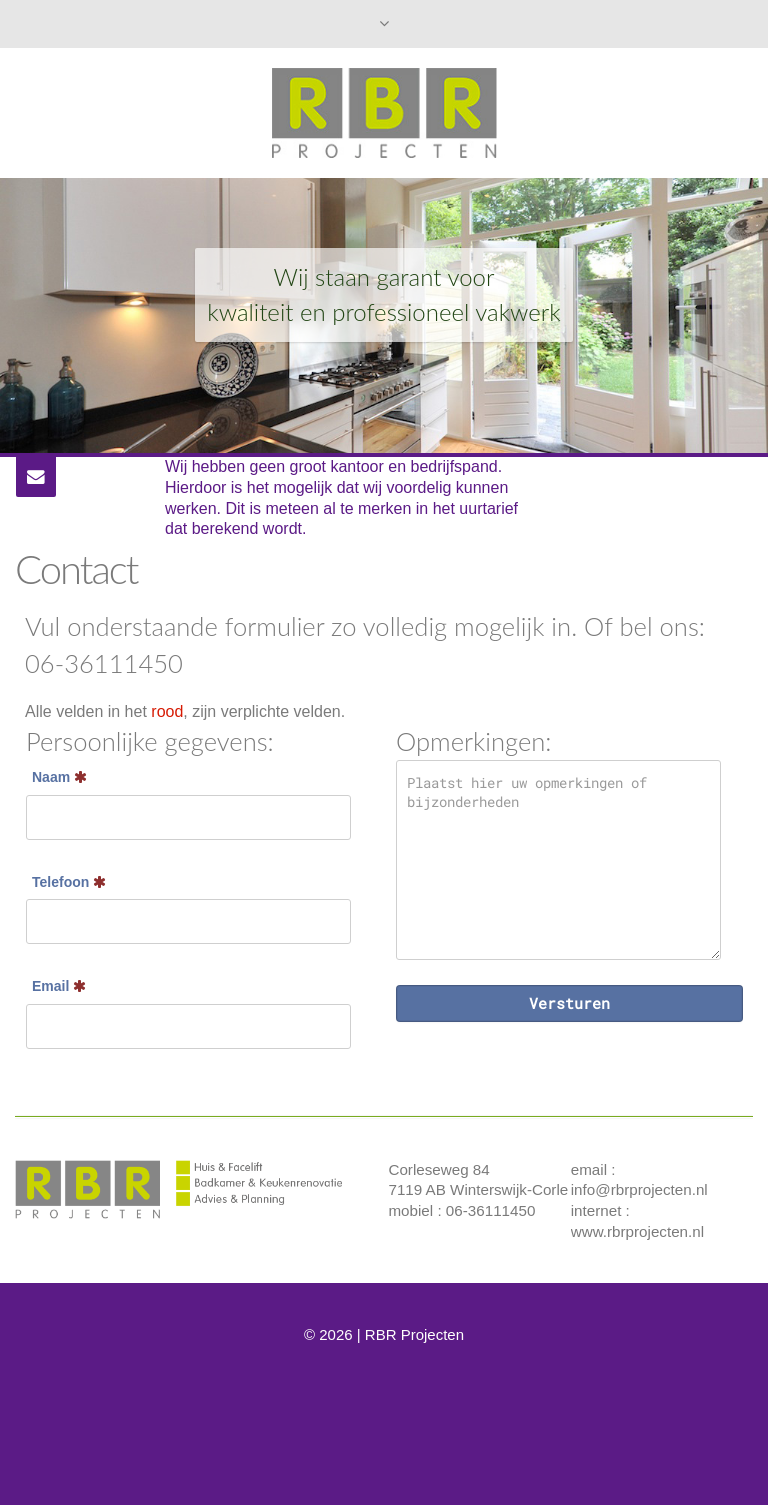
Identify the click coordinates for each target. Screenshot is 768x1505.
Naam (59, 777)
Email (59, 986)
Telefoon (69, 882)
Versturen (569, 1003)
